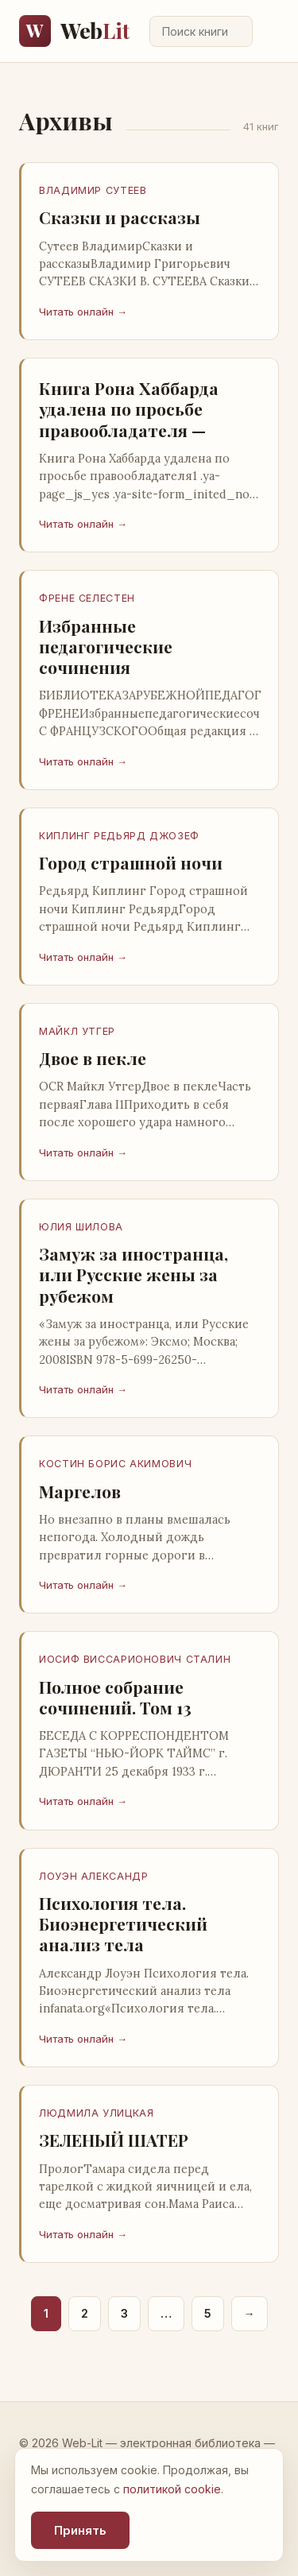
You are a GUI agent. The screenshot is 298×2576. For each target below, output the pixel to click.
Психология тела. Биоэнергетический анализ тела (123, 1924)
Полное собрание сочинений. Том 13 (115, 1696)
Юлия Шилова (81, 1227)
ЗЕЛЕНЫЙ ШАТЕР (113, 2140)
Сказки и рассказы (119, 217)
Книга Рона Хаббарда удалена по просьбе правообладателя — (129, 409)
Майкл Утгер (77, 1031)
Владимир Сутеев (92, 190)
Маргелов (80, 1491)
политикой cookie (172, 2489)
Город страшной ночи (131, 862)
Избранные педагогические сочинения (105, 646)
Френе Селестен (87, 598)
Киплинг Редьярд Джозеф (119, 836)
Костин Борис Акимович (115, 1464)
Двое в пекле (92, 1058)
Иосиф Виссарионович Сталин (134, 1659)
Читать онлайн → (83, 311)
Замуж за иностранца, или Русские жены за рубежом (133, 1274)
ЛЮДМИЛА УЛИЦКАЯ (96, 2113)
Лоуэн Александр (93, 1876)
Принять (80, 2530)
